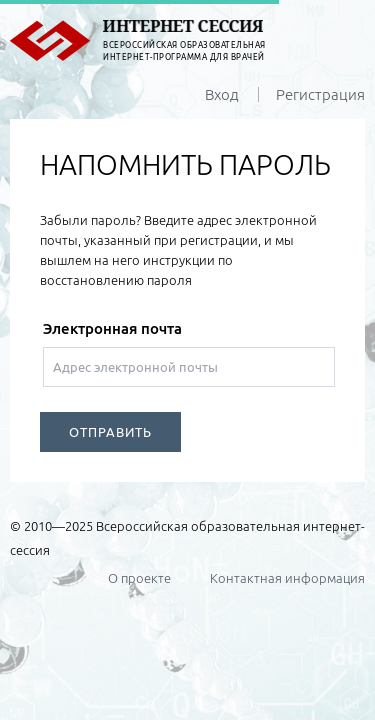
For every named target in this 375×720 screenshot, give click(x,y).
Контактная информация (287, 578)
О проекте (139, 578)
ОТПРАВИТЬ (110, 432)
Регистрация (320, 94)
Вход (222, 94)
